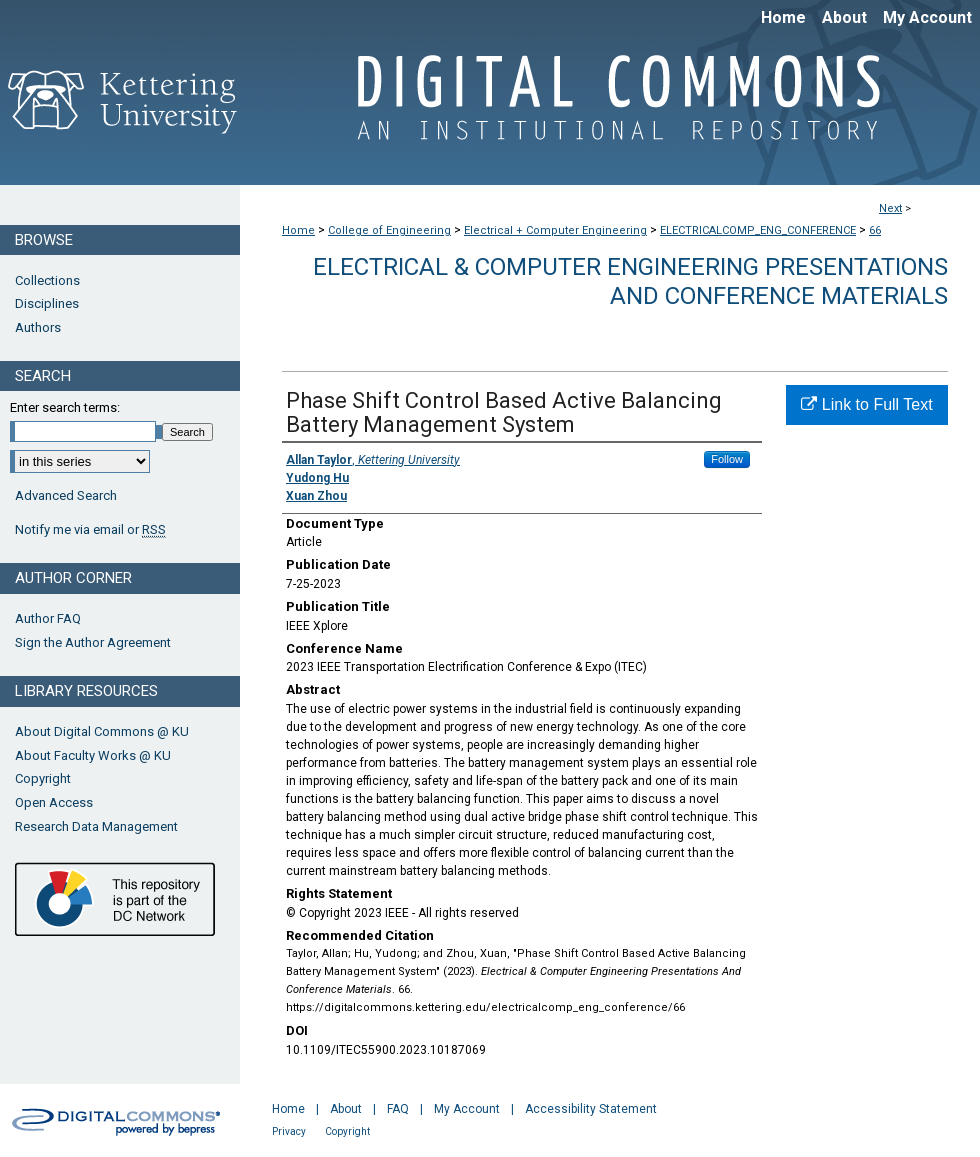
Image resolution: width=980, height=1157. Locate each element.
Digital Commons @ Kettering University (610, 108)
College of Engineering (389, 230)
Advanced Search (66, 495)
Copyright (43, 778)
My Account (467, 1109)
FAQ (398, 1109)
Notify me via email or (90, 530)
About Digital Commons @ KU (102, 731)
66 (875, 230)
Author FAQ (48, 618)
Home (298, 230)
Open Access (54, 802)
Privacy (289, 1131)
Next (890, 208)
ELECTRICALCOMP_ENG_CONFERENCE (758, 230)
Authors (38, 327)
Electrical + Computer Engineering (555, 230)
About (346, 1109)
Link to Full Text (866, 404)
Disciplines (47, 303)
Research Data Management (96, 826)
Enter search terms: (65, 407)
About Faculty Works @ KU (93, 755)
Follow (727, 459)
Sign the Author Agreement (93, 642)
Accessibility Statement (591, 1109)
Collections (47, 280)
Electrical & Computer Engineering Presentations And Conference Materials (630, 281)
